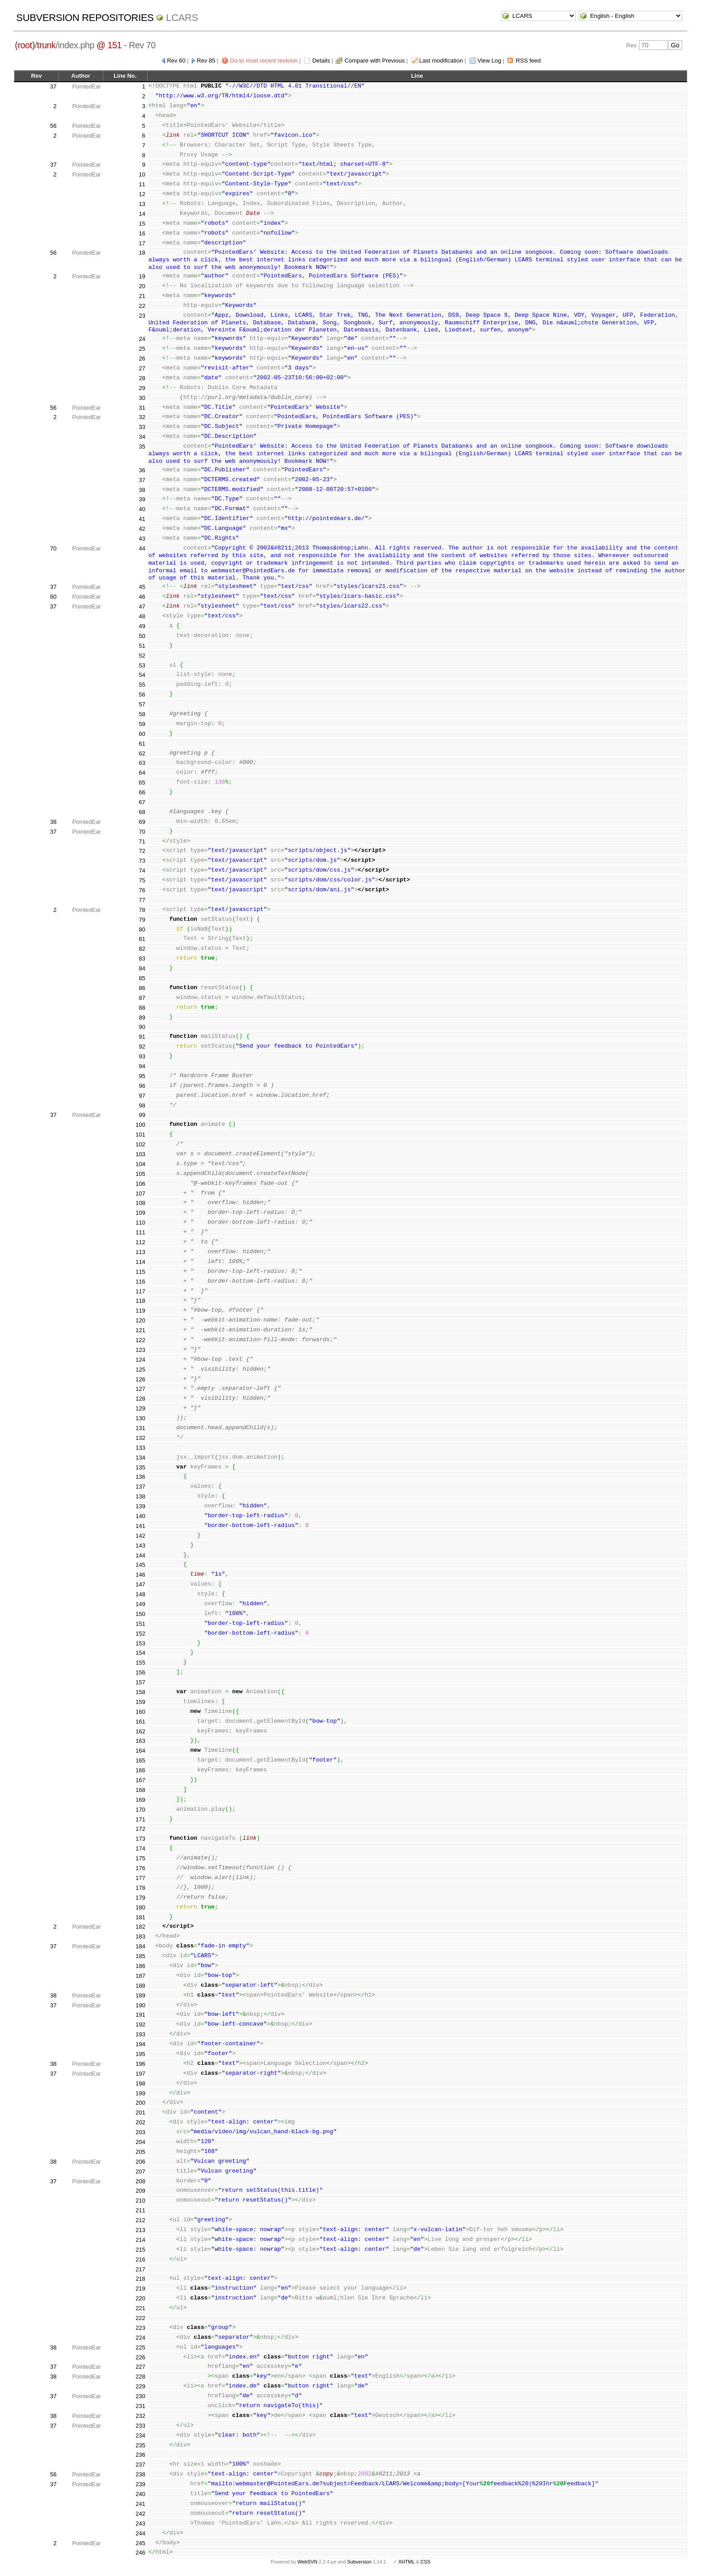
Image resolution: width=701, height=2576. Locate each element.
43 (142, 538)
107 (140, 1193)
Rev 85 (206, 60)
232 (140, 2415)
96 (142, 1085)
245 (140, 2543)
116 (140, 1281)
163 (140, 1740)
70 (53, 548)
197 (140, 2073)
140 (140, 1516)
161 (140, 1721)
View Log (489, 60)
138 (140, 1496)
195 (140, 2054)
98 (142, 1105)
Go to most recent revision (264, 60)
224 (140, 2337)
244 (140, 2533)
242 (140, 2513)
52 (142, 655)
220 (140, 2298)
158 (140, 1692)
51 (142, 645)
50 (142, 636)
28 (142, 378)
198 (140, 2083)
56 (53, 125)
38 (142, 490)
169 (140, 1799)
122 (140, 1340)
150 (140, 1614)
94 (142, 1066)
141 (140, 1526)
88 (142, 1007)
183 (140, 1936)
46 (142, 596)
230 (140, 2396)
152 (140, 1633)
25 (142, 348)
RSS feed (528, 60)
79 (142, 919)
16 (142, 233)
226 (140, 2357)
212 (140, 2220)
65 (142, 782)
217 (140, 2269)
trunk (46, 45)
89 (142, 1017)
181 (140, 1917)
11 (142, 184)
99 (142, 1115)
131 (140, 1428)
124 (140, 1359)
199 (140, 2093)
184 (140, 1946)
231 (140, 2406)
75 (142, 880)
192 (140, 2024)
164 (140, 1750)
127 (140, 1388)
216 (140, 2259)
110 (140, 1222)
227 (140, 2366)
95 (142, 1076)
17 (142, 243)
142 (140, 1535)
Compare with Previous (375, 60)
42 (142, 528)
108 (140, 1203)
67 (142, 802)
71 (142, 841)
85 (142, 978)
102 (140, 1144)
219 (140, 2288)
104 (140, 1164)
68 (142, 812)
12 (142, 194)
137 (140, 1486)
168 (140, 1790)
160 (140, 1711)
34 (142, 436)
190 (140, 2005)
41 (142, 519)
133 (140, 1447)
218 (140, 2278)
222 (140, 2318)
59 (142, 724)
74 (142, 870)
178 (140, 1887)
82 (142, 948)
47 (142, 606)
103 (140, 1154)
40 (142, 509)
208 (140, 2181)
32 (142, 417)
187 (140, 1975)
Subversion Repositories (84, 17)
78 (142, 909)
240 (140, 2494)
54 (142, 674)
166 (140, 1770)
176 (140, 1868)
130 (140, 1418)
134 (140, 1457)
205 (140, 2151)
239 (140, 2484)
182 (140, 1926)
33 (142, 427)
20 (142, 286)
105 (140, 1174)
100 (140, 1124)
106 (140, 1183)
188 (140, 1985)
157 (140, 1682)
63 (142, 762)
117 (140, 1291)
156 (140, 1672)
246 (140, 2552)
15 (142, 223)
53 (142, 665)
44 (142, 548)
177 (140, 1878)
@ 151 (109, 45)
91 (142, 1036)
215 (140, 2249)
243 (140, 2523)
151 (140, 1623)
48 (142, 616)
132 (140, 1438)
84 (142, 968)
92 (142, 1046)
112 (140, 1242)
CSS (426, 2561)
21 (142, 296)
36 (142, 470)
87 (142, 997)
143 (140, 1545)
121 (140, 1330)
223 (140, 2327)
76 (142, 890)
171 (140, 1819)
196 (140, 2063)
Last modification (441, 60)
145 (140, 1564)
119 (140, 1310)
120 (140, 1320)
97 (142, 1095)
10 (142, 174)
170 (140, 1809)
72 (142, 850)
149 (140, 1604)
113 (140, 1252)
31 (142, 407)
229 (140, 2386)
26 (142, 358)
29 (142, 388)
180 (140, 1907)
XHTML (406, 2561)
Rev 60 (176, 60)
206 (140, 2161)
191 (140, 2014)
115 (140, 1271)
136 (140, 1476)
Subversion (359, 2561)
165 (140, 1760)
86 (142, 988)
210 (140, 2200)
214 (140, 2239)
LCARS (182, 17)
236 (140, 2454)
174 (140, 1848)
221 (140, 2308)
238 (140, 2474)
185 (140, 1956)
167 (140, 1780)
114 (140, 1262)
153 (140, 1643)
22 (142, 305)
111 (140, 1232)
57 (142, 704)
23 (142, 315)
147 (140, 1584)
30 (142, 397)
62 (142, 753)
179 (140, 1897)
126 (140, 1379)
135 (140, 1467)
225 (140, 2347)
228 (140, 2376)
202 (140, 2122)
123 (140, 1350)
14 (142, 213)
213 (140, 2230)
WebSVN (307, 2561)
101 (140, 1134)
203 (140, 2132)
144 (140, 1555)
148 (140, 1594)
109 (140, 1212)
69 (142, 821)
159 (140, 1702)
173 (140, 1838)
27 (142, 368)
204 (140, 2142)
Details (321, 60)
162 (140, 1731)
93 (142, 1056)
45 (142, 586)
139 (140, 1506)
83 (142, 958)
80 (142, 929)
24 (142, 339)
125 (140, 1369)
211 (140, 2210)
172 (140, 1828)
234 (140, 2435)
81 (142, 939)
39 (142, 499)
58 (142, 714)
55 (142, 684)
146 (140, 1574)
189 (140, 1995)
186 (140, 1966)
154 (140, 1652)
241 (140, 2503)
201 (140, 2112)
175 (140, 1858)
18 (142, 252)
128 (140, 1398)
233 (140, 2425)
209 (140, 2190)
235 (140, 2445)
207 (140, 2171)
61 (142, 743)
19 (142, 276)
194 (140, 2044)
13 (142, 204)
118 (140, 1300)
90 (142, 1027)
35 (142, 446)
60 (53, 596)
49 (142, 626)
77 (142, 900)
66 (142, 792)
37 (53, 86)
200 (140, 2102)
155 (140, 1662)
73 (142, 860)
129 (140, 1408)
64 (142, 772)
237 (140, 2464)
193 (140, 2034)
